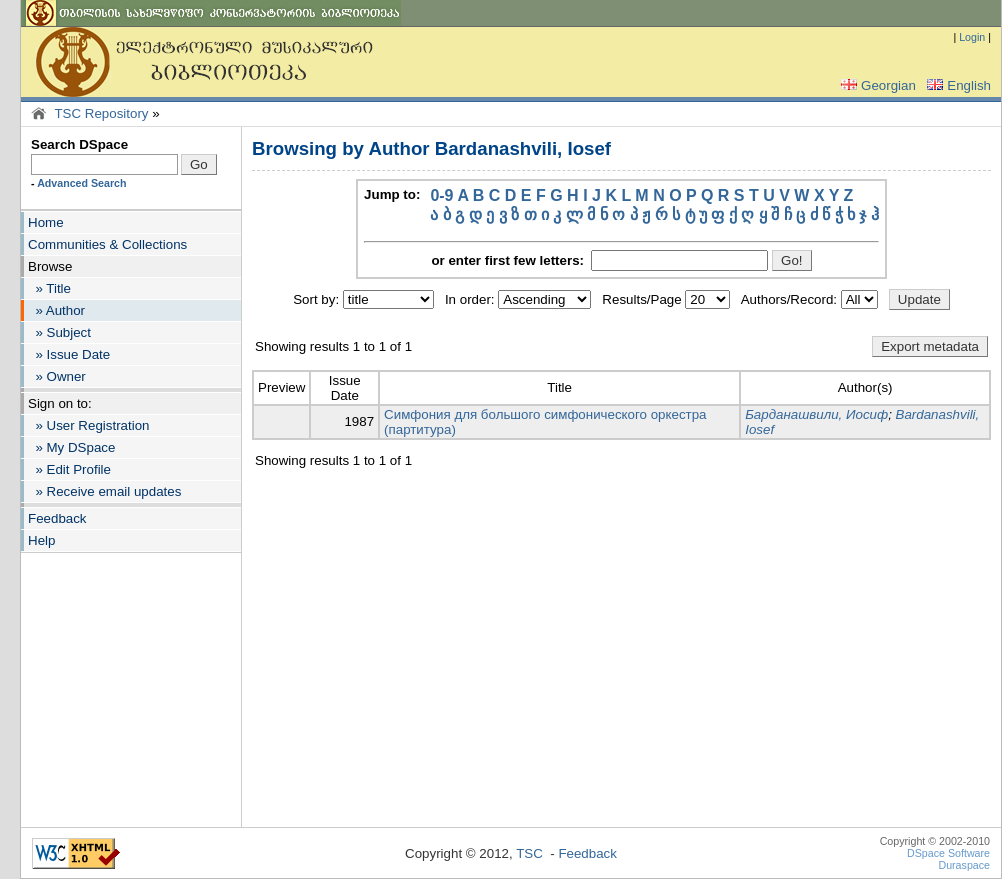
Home (46, 222)
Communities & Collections (107, 244)
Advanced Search (81, 183)
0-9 (441, 195)
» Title (49, 288)
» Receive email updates (104, 491)
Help (41, 540)
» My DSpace (71, 447)
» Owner (57, 376)
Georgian (876, 85)
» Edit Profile (69, 469)
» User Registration (88, 425)
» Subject (59, 332)
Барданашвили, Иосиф (816, 414)
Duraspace (964, 865)
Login (972, 37)
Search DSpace (79, 144)
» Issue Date (69, 354)
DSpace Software (948, 853)
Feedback (57, 518)
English (957, 85)
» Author (56, 310)
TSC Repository (101, 113)
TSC (529, 853)
